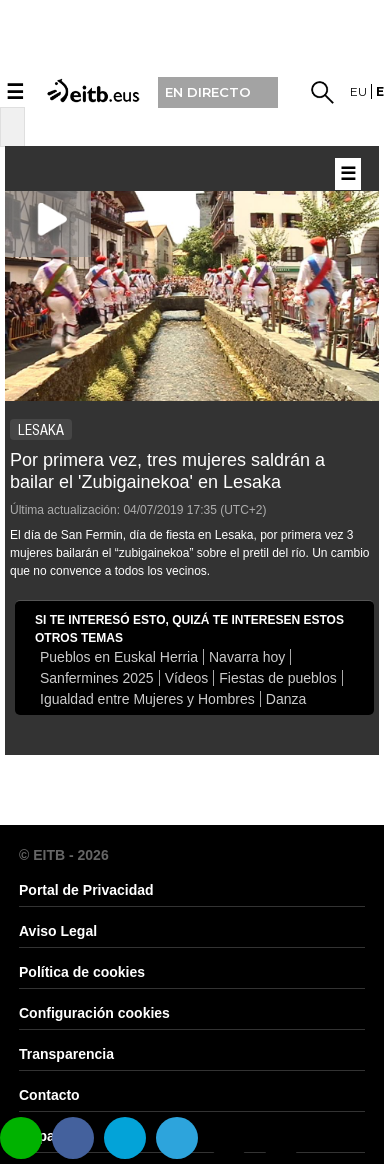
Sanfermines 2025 (97, 678)
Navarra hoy (247, 657)
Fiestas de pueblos (278, 678)
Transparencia (66, 1054)
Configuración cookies (94, 1013)
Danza (286, 699)
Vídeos (187, 678)
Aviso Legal (58, 931)
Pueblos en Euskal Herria (119, 657)
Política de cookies (82, 972)
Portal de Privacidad (86, 890)
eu (358, 91)
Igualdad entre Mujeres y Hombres (147, 699)
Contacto (49, 1095)
